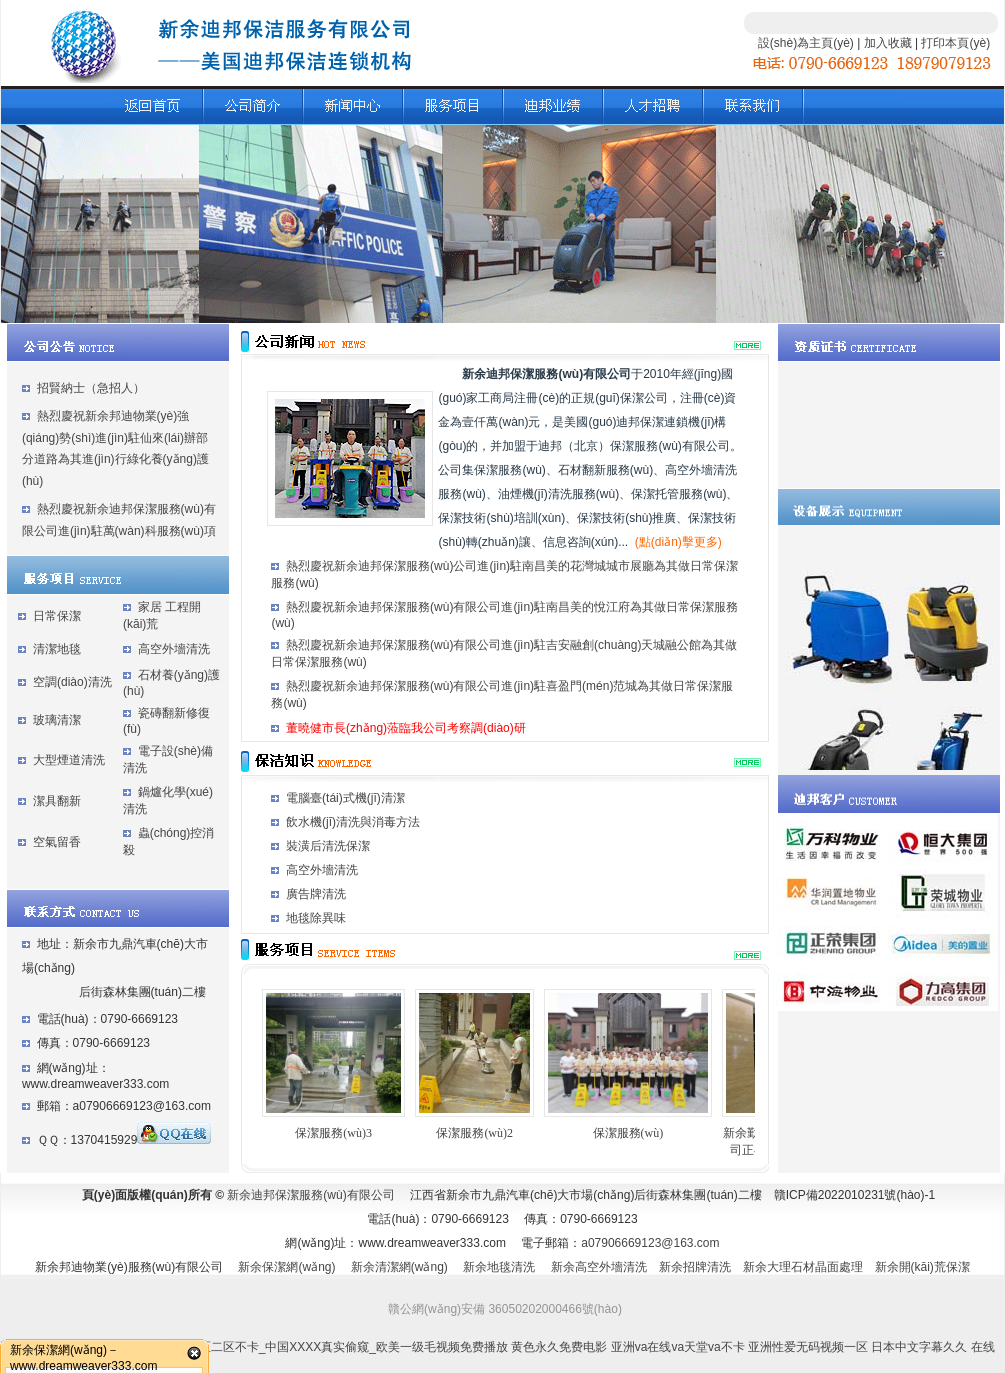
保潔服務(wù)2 (474, 1133)
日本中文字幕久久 (919, 1347)
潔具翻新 (57, 801)
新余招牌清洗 (695, 1267)
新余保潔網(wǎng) (286, 1267)
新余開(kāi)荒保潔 (922, 1267)
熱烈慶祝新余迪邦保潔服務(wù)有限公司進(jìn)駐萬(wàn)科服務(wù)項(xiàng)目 (119, 530)
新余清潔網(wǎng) (399, 1267)
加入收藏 (888, 43)
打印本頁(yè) (955, 43)
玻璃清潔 (57, 720)
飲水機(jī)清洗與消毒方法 (353, 822)
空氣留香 (57, 842)
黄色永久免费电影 (559, 1347)
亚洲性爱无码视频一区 (808, 1347)
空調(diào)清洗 (72, 682)
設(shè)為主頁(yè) (806, 43)
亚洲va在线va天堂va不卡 (678, 1347)
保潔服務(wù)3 (333, 1133)
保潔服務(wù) (628, 1133)
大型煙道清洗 (69, 760)
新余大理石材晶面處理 (803, 1267)
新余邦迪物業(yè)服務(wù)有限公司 (129, 1267)
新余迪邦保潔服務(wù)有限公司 (310, 1195)
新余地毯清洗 (499, 1267)
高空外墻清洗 (174, 649)
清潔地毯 (57, 649)
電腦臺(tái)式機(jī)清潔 (345, 798)
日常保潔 (57, 616)
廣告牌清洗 (316, 894)
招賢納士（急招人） (91, 388)
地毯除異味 (316, 918)
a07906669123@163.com (650, 1243)
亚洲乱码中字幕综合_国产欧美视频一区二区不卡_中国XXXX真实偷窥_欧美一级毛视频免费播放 (254, 1347)
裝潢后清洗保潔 (328, 846)
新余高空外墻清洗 (599, 1267)
